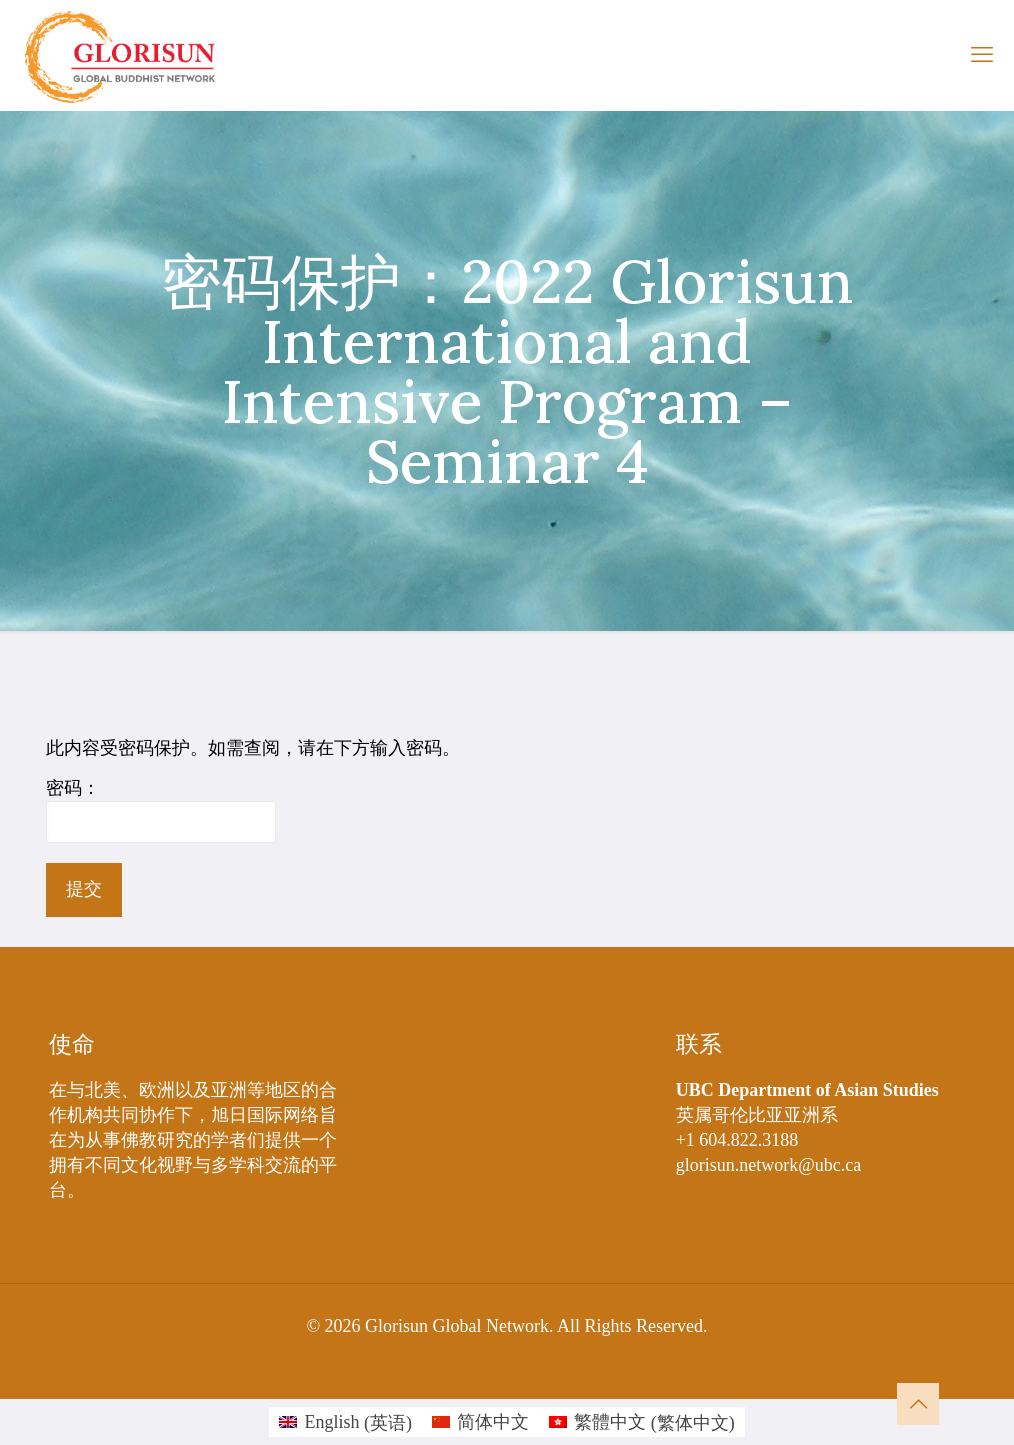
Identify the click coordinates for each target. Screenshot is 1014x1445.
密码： (161, 810)
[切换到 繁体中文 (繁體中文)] (642, 1422)
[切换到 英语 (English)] (345, 1422)
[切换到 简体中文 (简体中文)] (480, 1422)
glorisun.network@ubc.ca (769, 1165)
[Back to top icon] (918, 1404)
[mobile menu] (982, 55)
